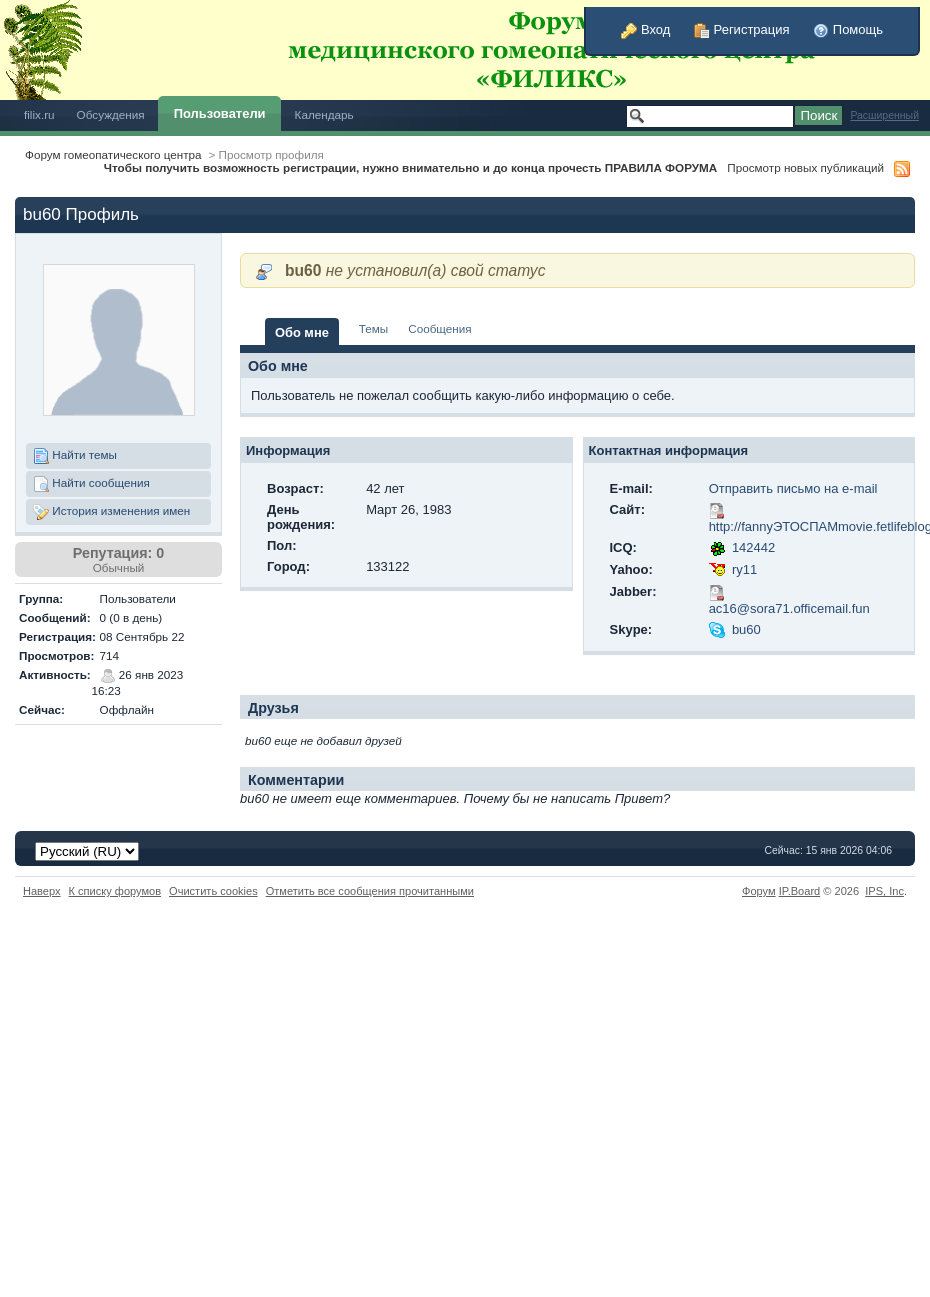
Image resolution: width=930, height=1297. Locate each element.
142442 (753, 547)
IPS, (884, 891)
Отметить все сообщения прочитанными (370, 891)
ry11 (744, 569)
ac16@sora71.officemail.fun (789, 608)
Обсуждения (111, 114)
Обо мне (302, 332)
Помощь (848, 29)
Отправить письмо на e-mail (793, 488)
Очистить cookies (213, 891)
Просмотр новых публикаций (805, 167)
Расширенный (884, 115)
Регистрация (742, 29)
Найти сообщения (91, 484)
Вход (645, 29)
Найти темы (75, 456)
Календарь (324, 114)
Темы (373, 328)
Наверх (42, 891)
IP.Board (800, 891)
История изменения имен (111, 512)
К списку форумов (115, 891)
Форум (759, 891)
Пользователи (220, 113)
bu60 (746, 629)
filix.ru (39, 114)
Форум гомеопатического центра (113, 154)
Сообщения (439, 328)
